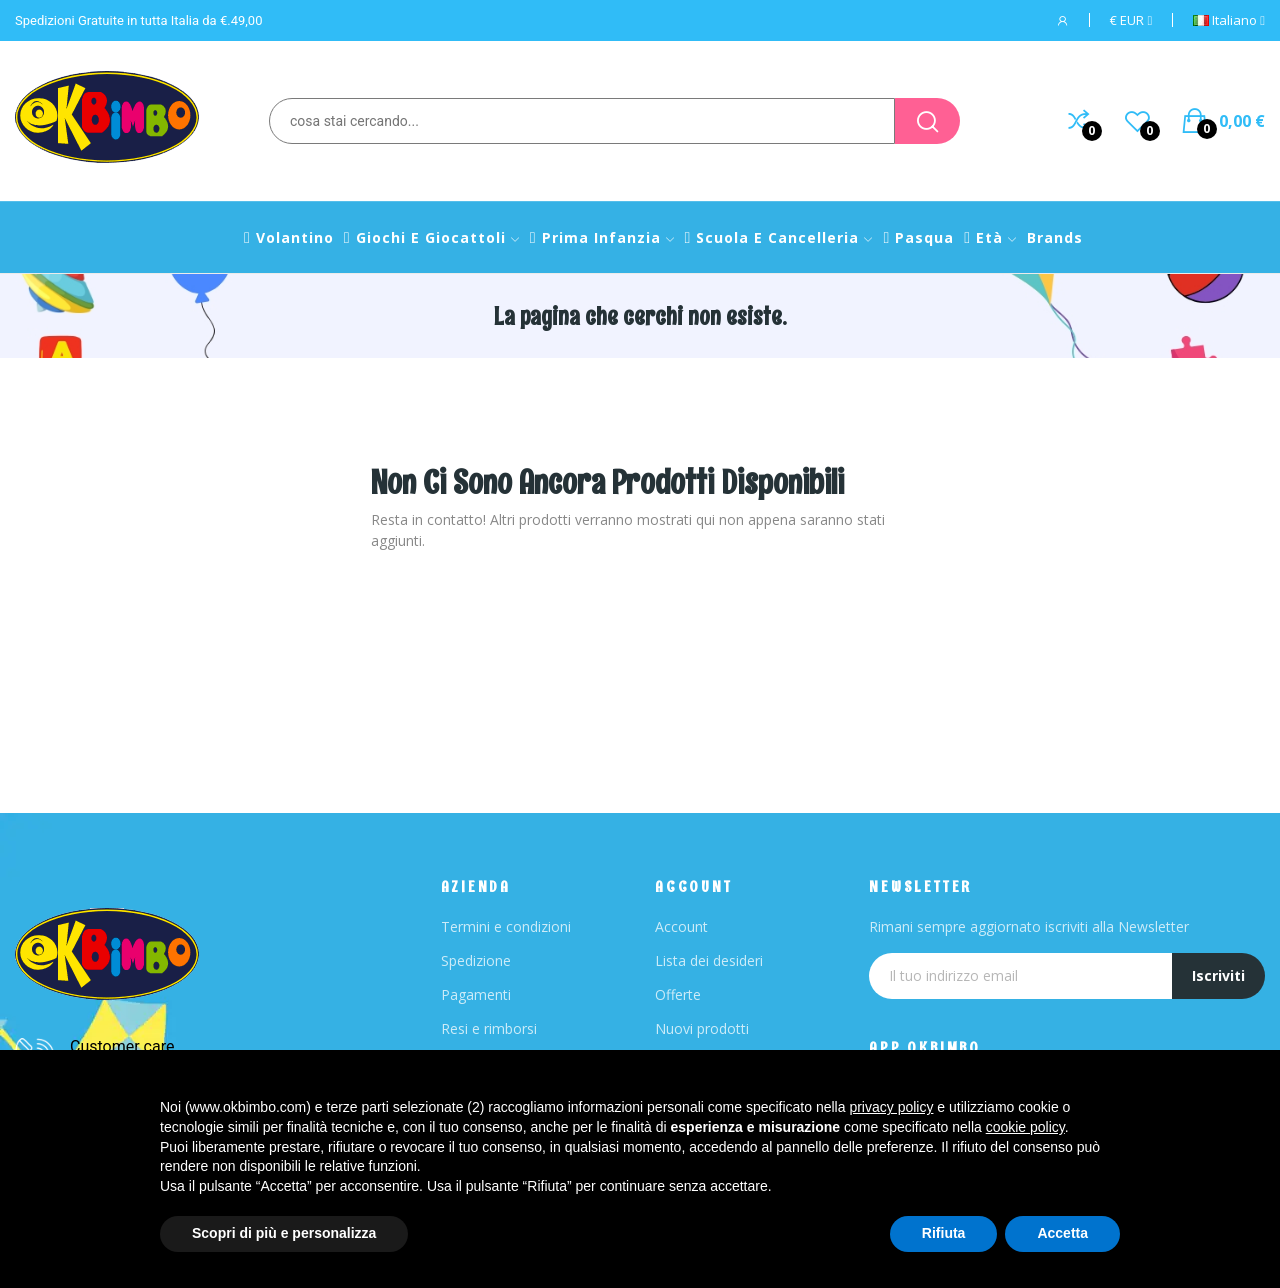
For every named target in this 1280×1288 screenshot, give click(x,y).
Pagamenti (476, 994)
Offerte (678, 994)
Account (681, 926)
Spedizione (476, 960)
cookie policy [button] (1025, 1127)
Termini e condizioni (506, 926)
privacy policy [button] (891, 1107)
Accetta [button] (1062, 1233)
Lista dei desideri (709, 960)
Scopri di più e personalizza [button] (284, 1233)
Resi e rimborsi (489, 1028)
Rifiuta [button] (944, 1233)
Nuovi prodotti (702, 1028)
